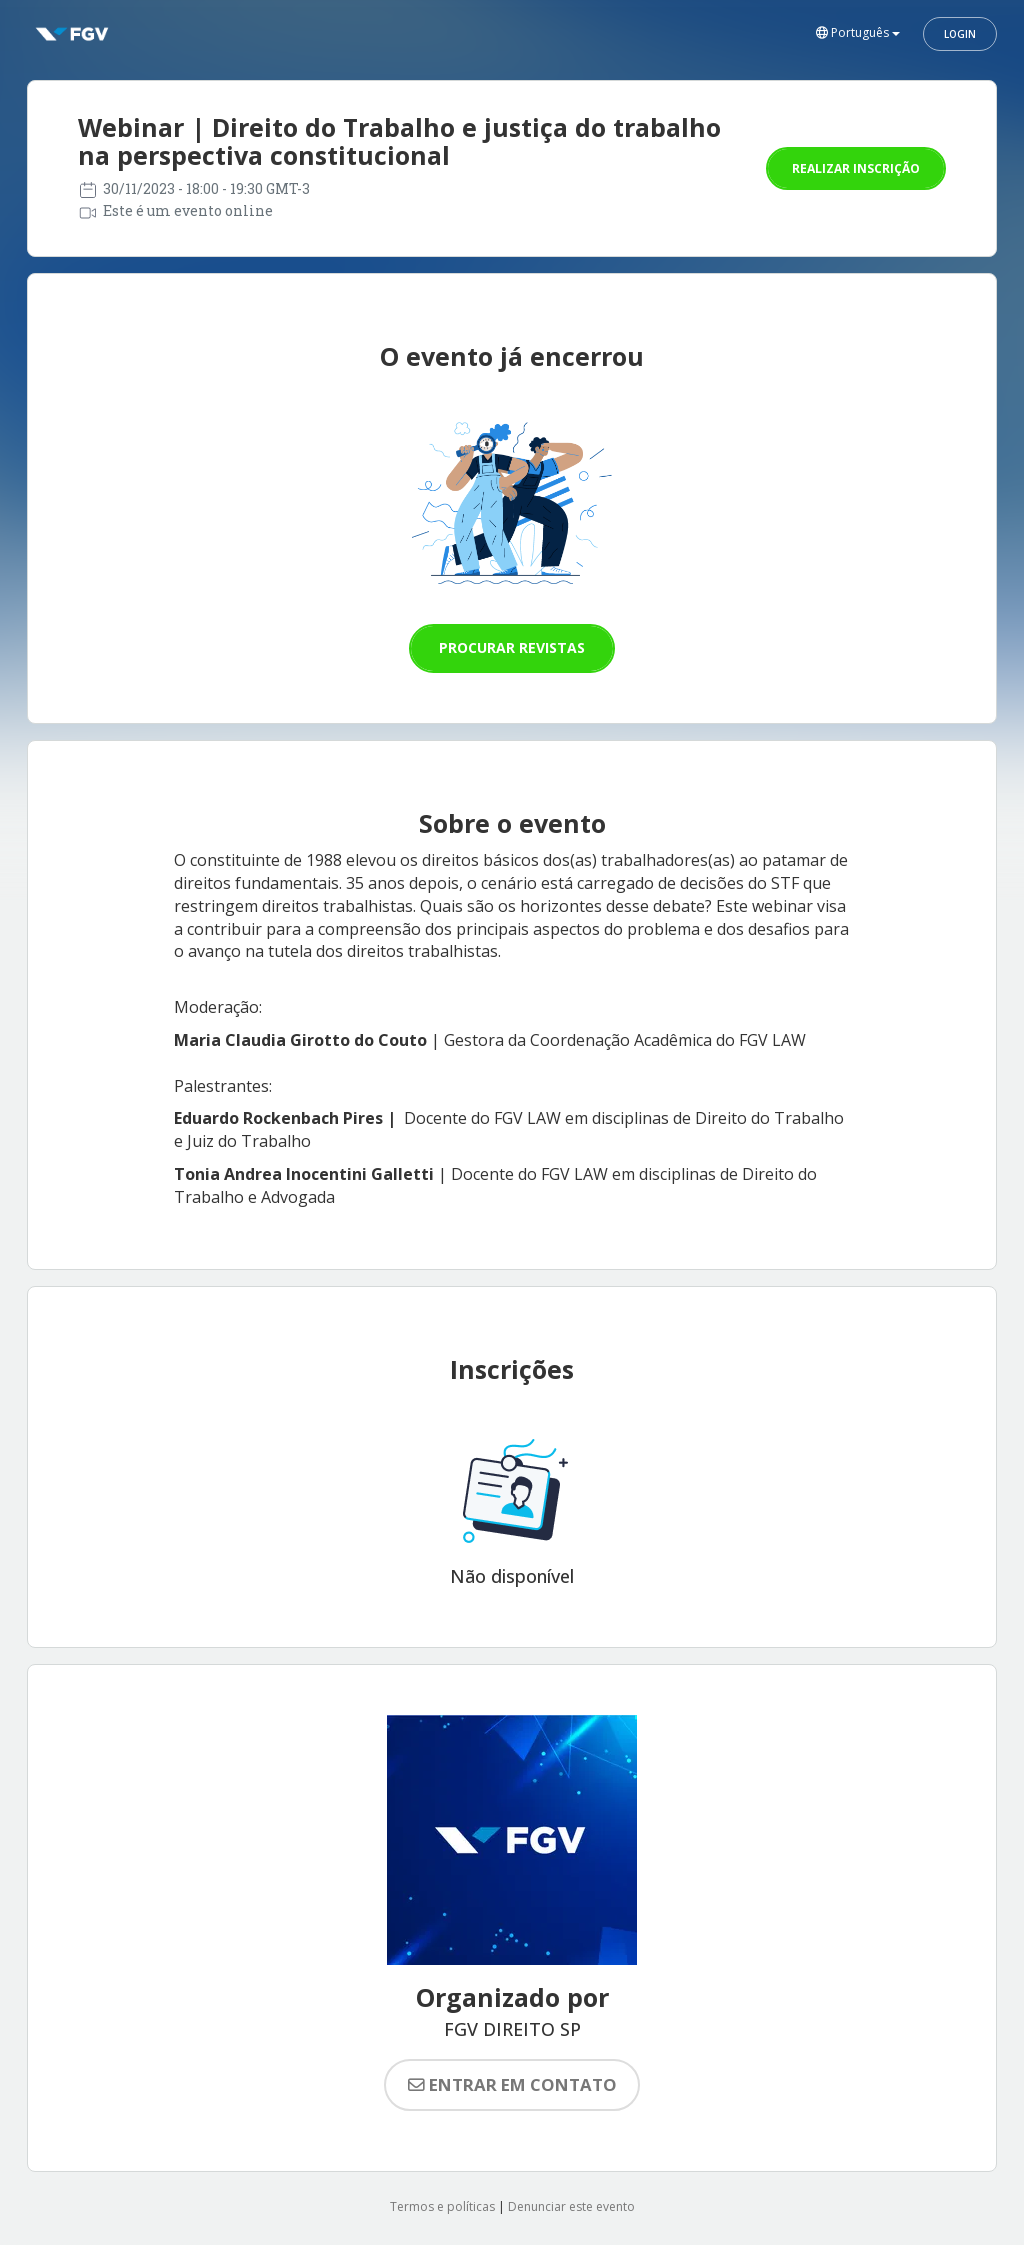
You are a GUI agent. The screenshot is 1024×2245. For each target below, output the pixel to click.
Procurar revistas (512, 647)
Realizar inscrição (856, 168)
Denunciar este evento (571, 2206)
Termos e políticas (442, 2206)
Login (960, 34)
